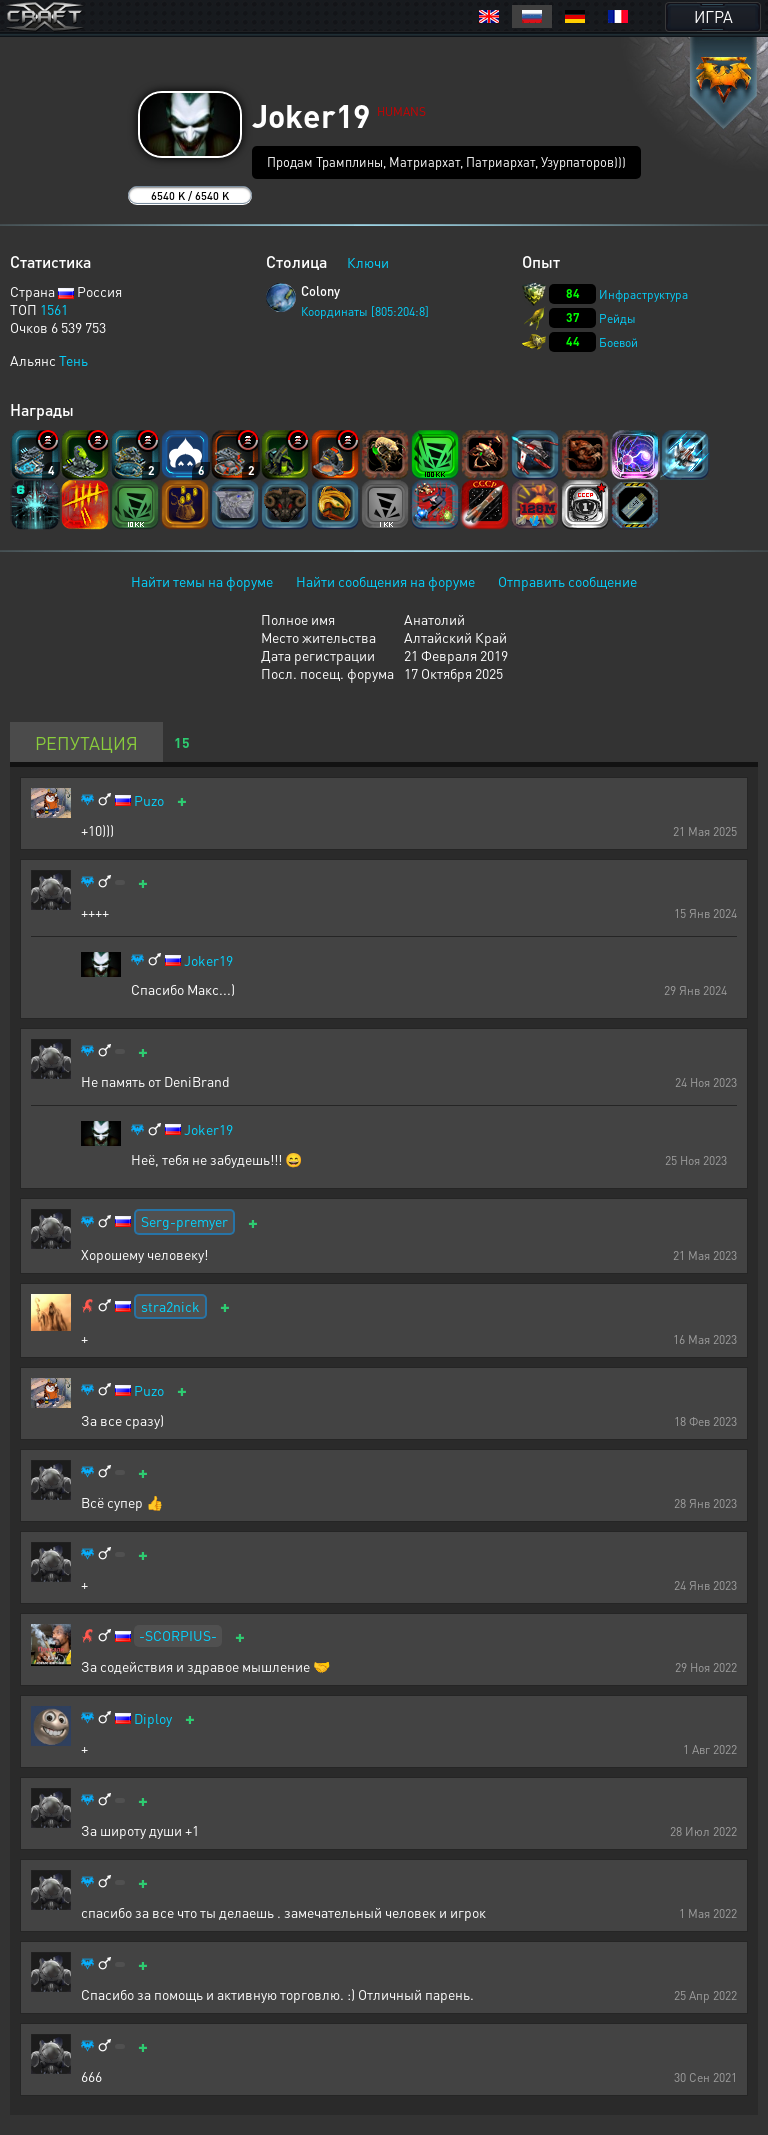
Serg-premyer (184, 1221)
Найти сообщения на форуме (385, 581)
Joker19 (208, 960)
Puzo (149, 800)
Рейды (617, 318)
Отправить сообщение (567, 581)
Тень (73, 360)
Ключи (368, 262)
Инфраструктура (643, 294)
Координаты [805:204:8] (365, 311)
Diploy (153, 1718)
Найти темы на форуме (202, 581)
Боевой (618, 342)
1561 (54, 309)
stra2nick (170, 1306)
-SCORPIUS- (178, 1635)
